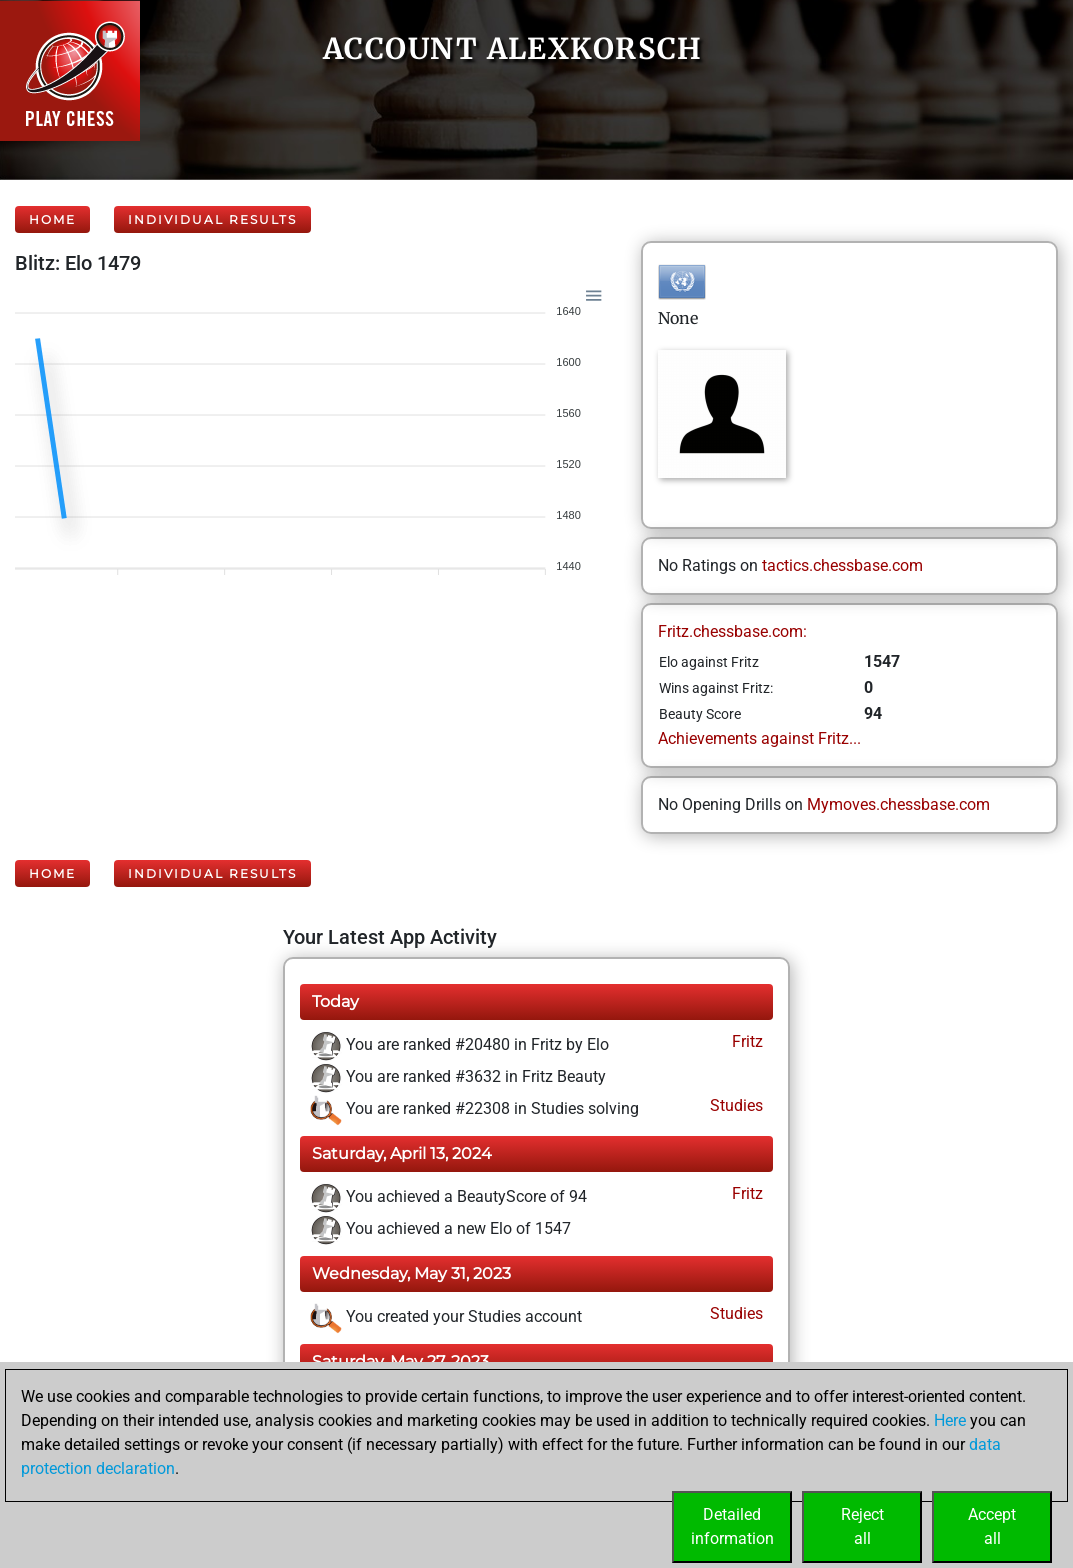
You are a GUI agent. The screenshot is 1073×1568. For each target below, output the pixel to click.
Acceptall (992, 1526)
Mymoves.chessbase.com (898, 804)
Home (52, 219)
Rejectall (862, 1526)
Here (950, 1420)
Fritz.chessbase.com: (732, 631)
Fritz (745, 1041)
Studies (734, 1105)
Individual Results (212, 219)
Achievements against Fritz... (759, 738)
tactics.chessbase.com (842, 565)
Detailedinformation (732, 1526)
